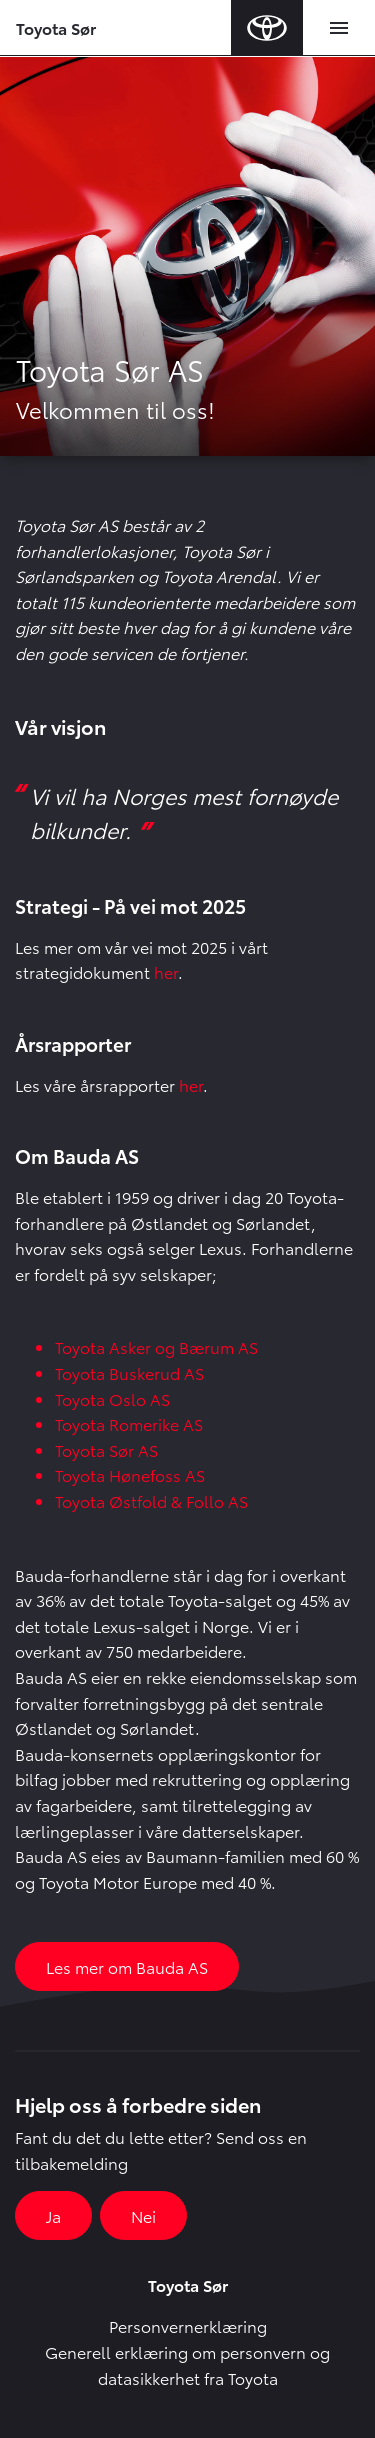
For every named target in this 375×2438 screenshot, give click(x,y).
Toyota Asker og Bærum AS (156, 1346)
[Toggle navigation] (339, 28)
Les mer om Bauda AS (127, 1966)
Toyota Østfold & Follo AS (151, 1500)
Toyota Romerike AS (129, 1423)
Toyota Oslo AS (112, 1398)
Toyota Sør (56, 27)
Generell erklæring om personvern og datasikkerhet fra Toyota (187, 2364)
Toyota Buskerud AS (129, 1372)
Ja (53, 2215)
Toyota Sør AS (106, 1449)
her (166, 971)
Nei (143, 2215)
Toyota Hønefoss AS (130, 1474)
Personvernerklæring (188, 2325)
